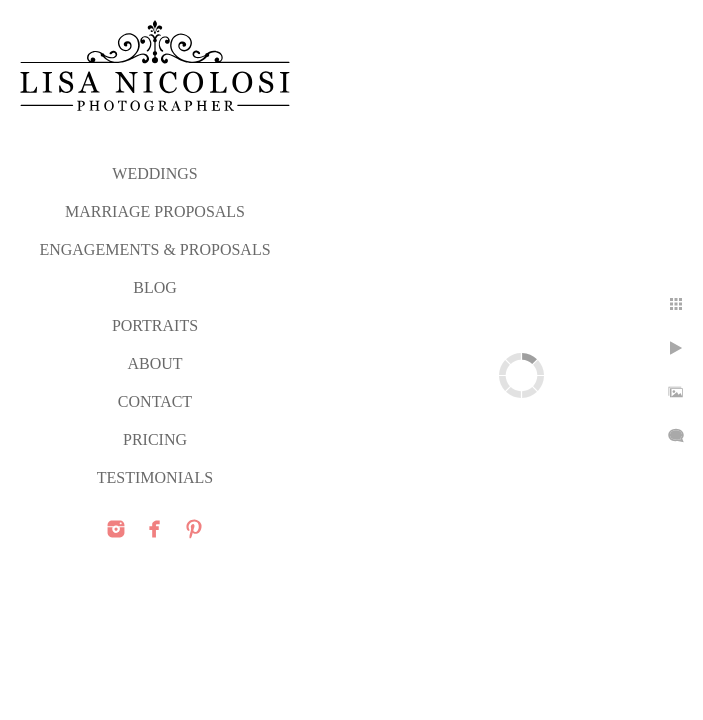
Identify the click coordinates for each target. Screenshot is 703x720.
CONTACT (155, 401)
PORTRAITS (155, 325)
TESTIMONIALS (155, 477)
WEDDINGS (154, 173)
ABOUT (154, 363)
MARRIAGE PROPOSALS (155, 211)
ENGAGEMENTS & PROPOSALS (154, 249)
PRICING (155, 439)
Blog (155, 287)
